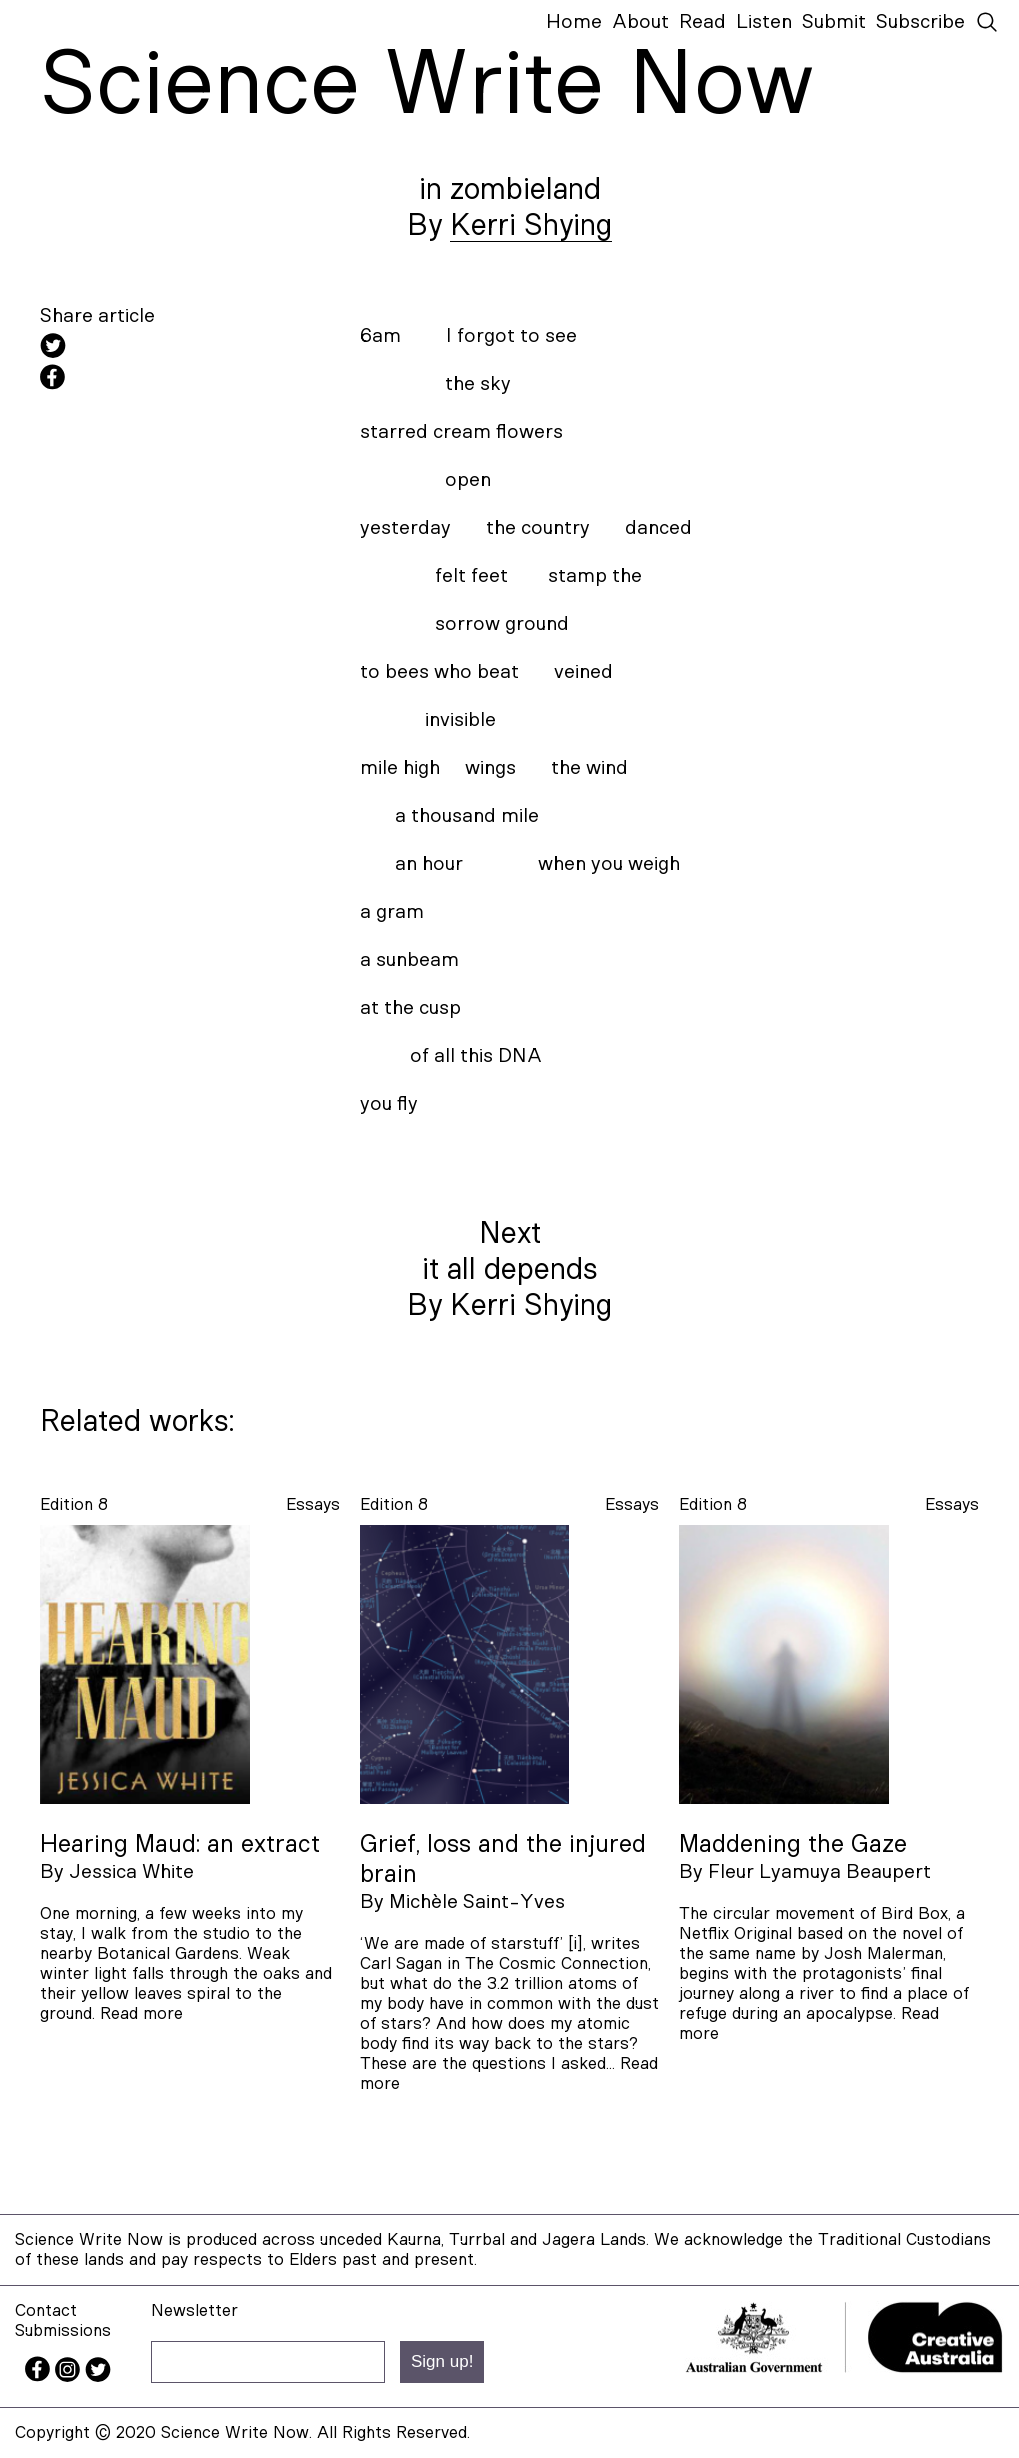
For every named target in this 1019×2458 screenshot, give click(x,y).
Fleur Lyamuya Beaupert (819, 1872)
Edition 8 (74, 1504)
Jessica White (131, 1872)
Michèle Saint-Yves (477, 1902)
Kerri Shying (531, 226)
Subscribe (920, 22)
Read (702, 22)
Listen (764, 22)
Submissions (63, 2330)
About (640, 22)
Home (574, 22)
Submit (834, 22)
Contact (46, 2310)
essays (313, 1504)
